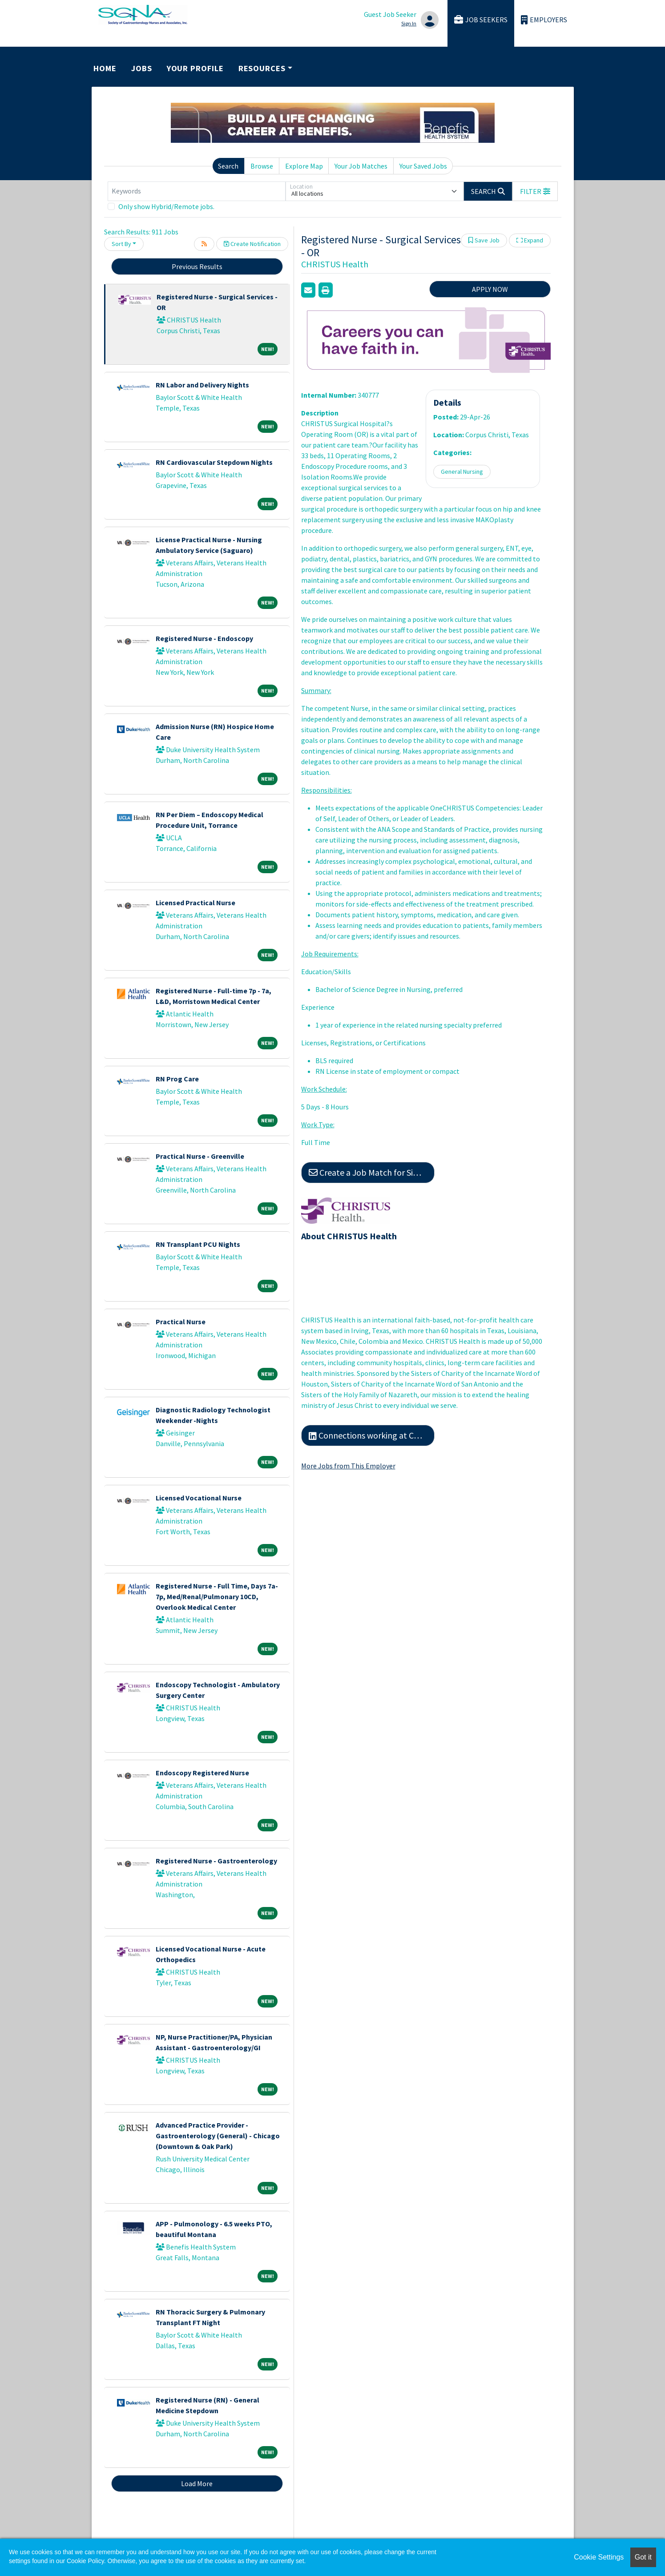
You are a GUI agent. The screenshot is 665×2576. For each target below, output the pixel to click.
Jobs (141, 68)
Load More (197, 2483)
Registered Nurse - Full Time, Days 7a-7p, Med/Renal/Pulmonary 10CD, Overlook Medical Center (217, 1596)
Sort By (121, 244)
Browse (261, 165)
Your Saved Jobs (423, 165)
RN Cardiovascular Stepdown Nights (214, 462)
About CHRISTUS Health (349, 1236)
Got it (643, 2557)
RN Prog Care (177, 1078)
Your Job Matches (361, 165)
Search (228, 165)
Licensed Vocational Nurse (199, 1497)
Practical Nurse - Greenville (200, 1156)
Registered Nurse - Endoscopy (204, 638)
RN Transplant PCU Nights (198, 1244)
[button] (535, 191)
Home (105, 68)
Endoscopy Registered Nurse (202, 1772)
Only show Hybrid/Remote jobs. (166, 206)
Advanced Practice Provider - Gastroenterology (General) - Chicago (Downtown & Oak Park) (218, 2135)
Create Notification (252, 244)
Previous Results (197, 266)
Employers (544, 19)
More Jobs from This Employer (348, 1465)
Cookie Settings (599, 2557)
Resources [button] (262, 68)
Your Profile (195, 68)
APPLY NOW (490, 289)
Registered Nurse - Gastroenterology (216, 1860)
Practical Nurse (181, 1321)
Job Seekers (481, 19)
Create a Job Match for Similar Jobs (372, 1172)
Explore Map (304, 165)
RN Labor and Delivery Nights (202, 384)
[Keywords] (197, 191)
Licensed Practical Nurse (195, 902)
